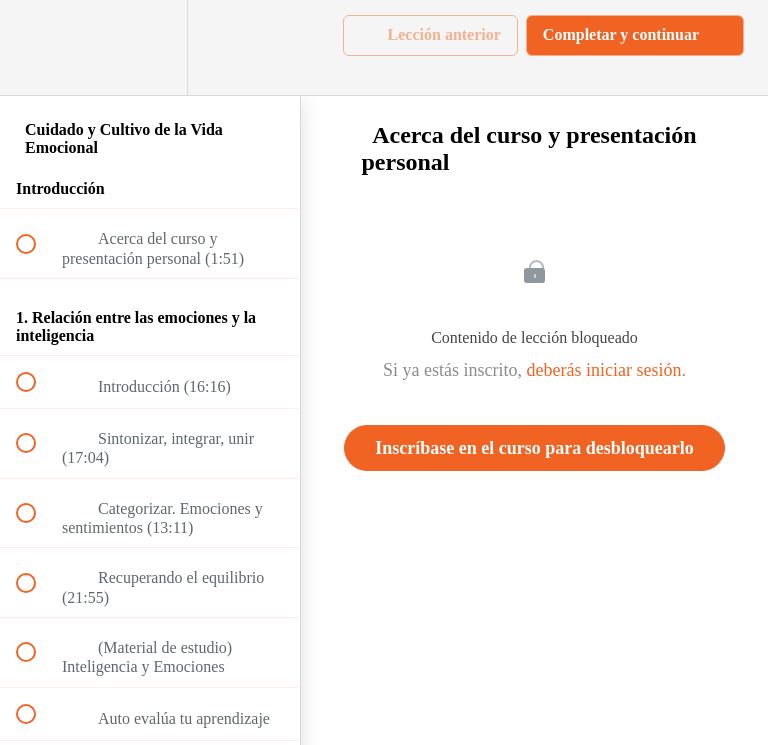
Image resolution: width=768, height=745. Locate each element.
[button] (37, 47)
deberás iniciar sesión (604, 370)
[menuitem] (150, 47)
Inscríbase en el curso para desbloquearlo (534, 448)
